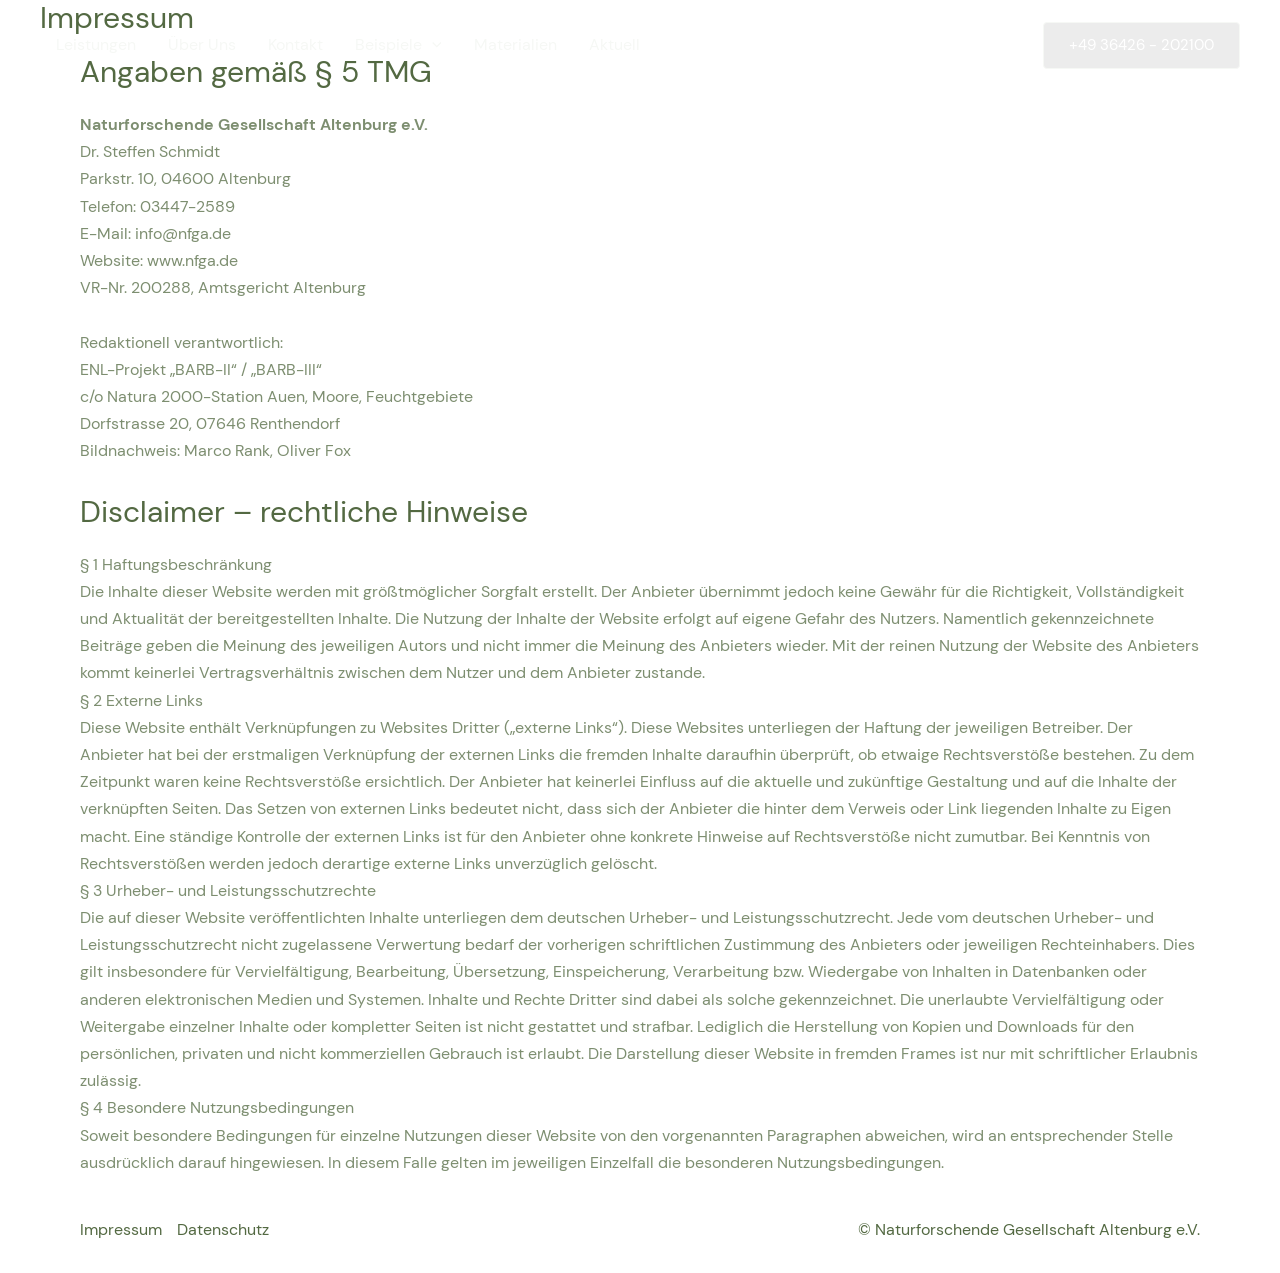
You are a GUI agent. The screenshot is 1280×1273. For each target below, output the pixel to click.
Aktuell (614, 44)
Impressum (121, 1229)
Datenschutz (223, 1229)
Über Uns (202, 44)
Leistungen (96, 44)
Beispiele (398, 45)
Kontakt (295, 44)
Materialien (515, 44)
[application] (432, 45)
